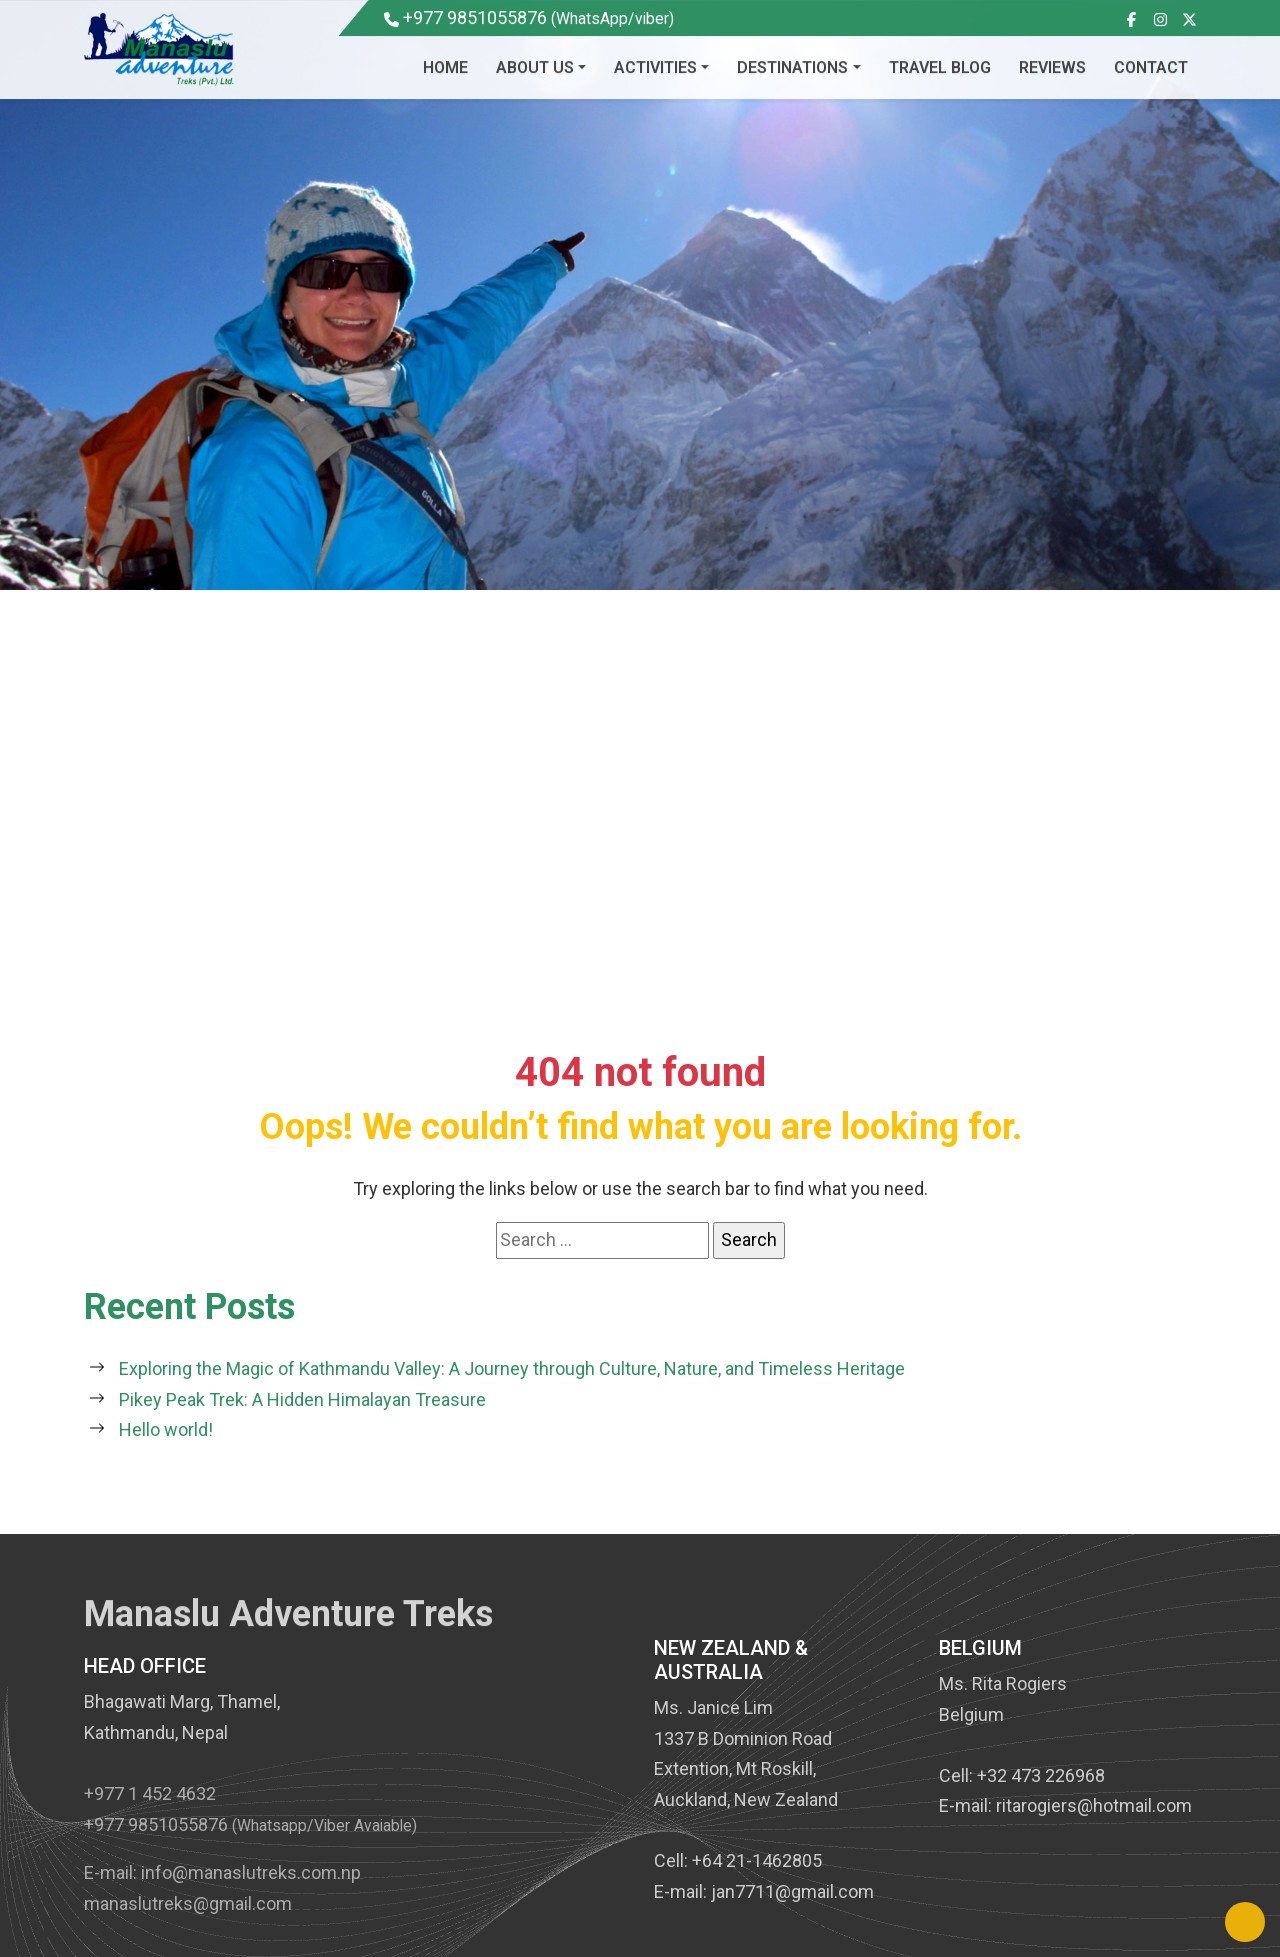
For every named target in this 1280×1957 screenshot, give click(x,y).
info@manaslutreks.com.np (251, 1889)
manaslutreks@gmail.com (188, 1920)
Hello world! (166, 1429)
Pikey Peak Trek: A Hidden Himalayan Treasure (302, 1399)
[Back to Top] (1245, 1922)
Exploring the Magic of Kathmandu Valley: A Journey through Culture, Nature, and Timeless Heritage (512, 1368)
